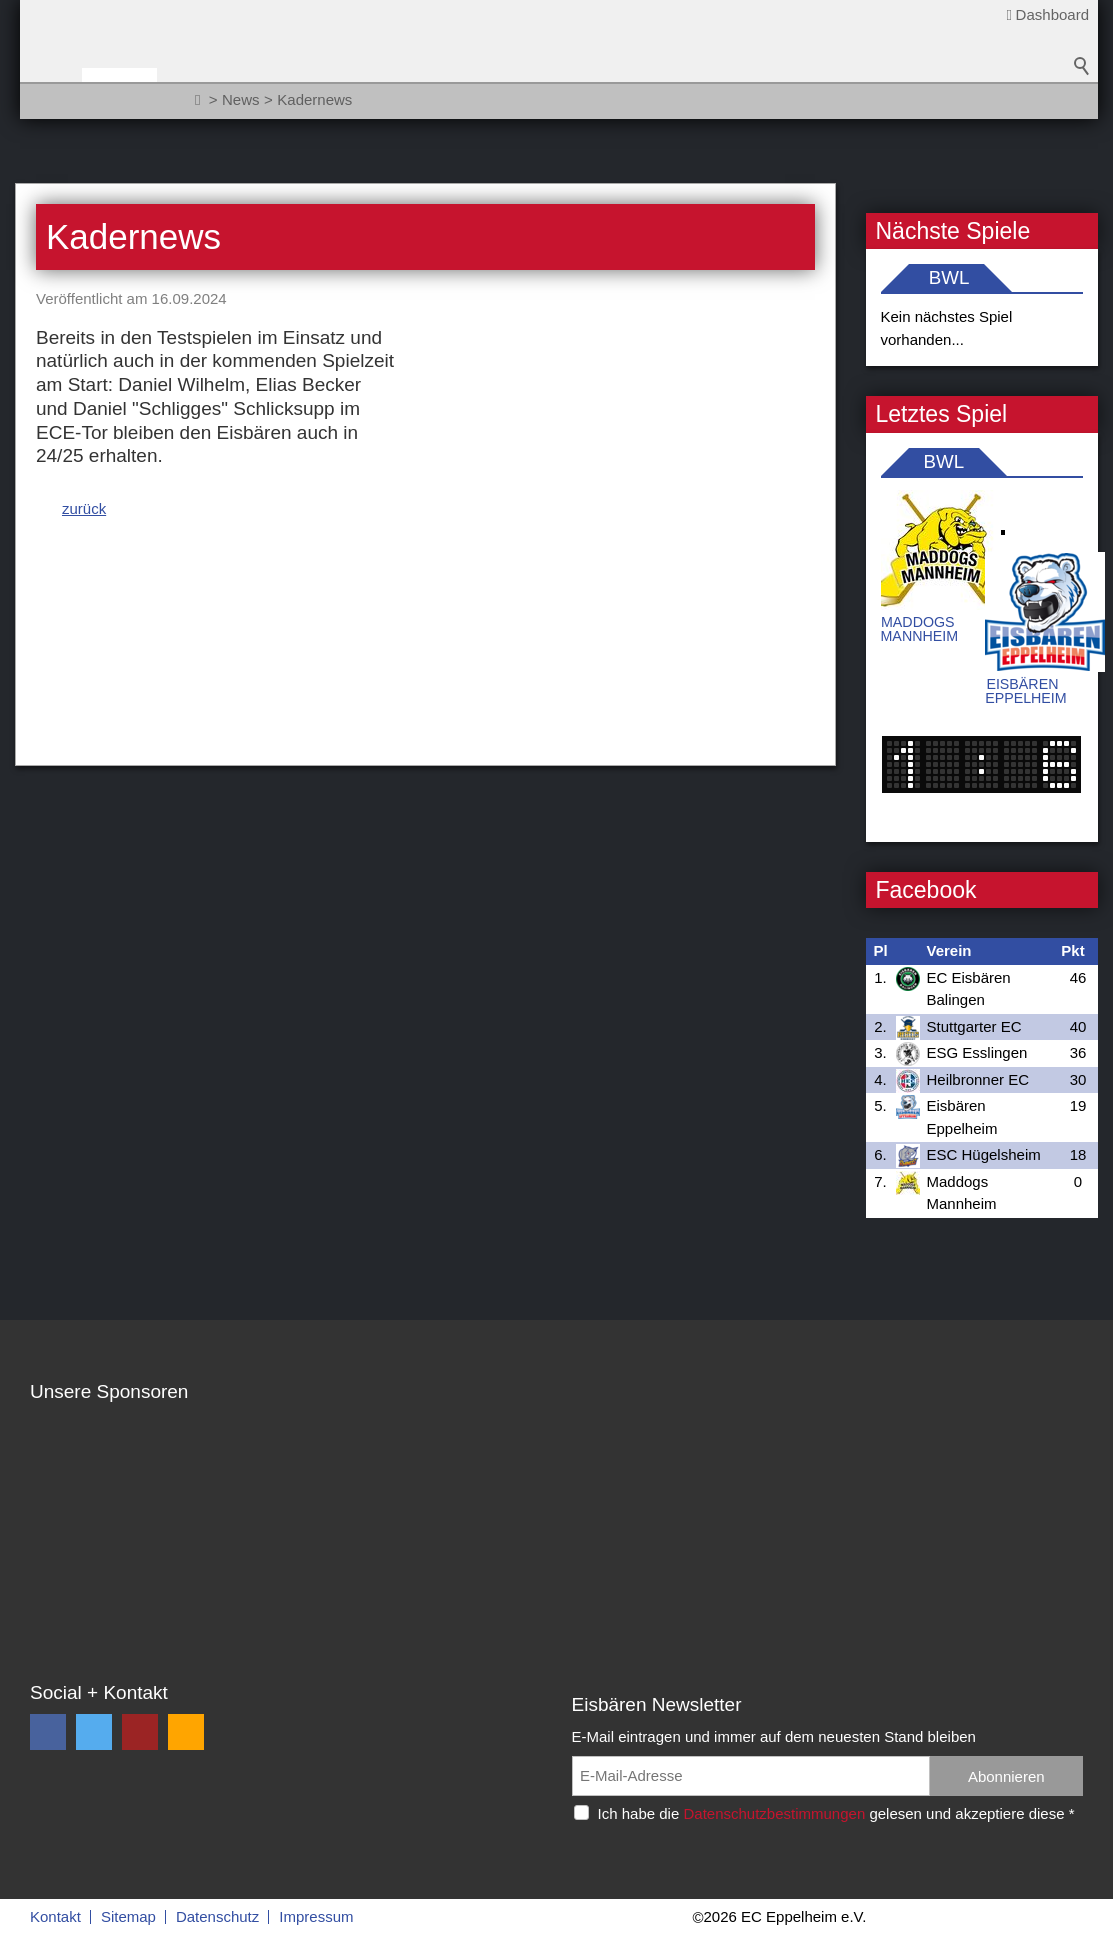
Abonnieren (1006, 1776)
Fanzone (681, 91)
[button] (48, 1732)
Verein (380, 91)
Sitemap (128, 1916)
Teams (296, 91)
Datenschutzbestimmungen (774, 1813)
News (217, 91)
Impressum (316, 1916)
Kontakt (55, 1916)
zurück (84, 437)
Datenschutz (217, 1916)
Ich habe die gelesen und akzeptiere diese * (836, 1813)
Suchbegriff (1082, 100)
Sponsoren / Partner (527, 91)
